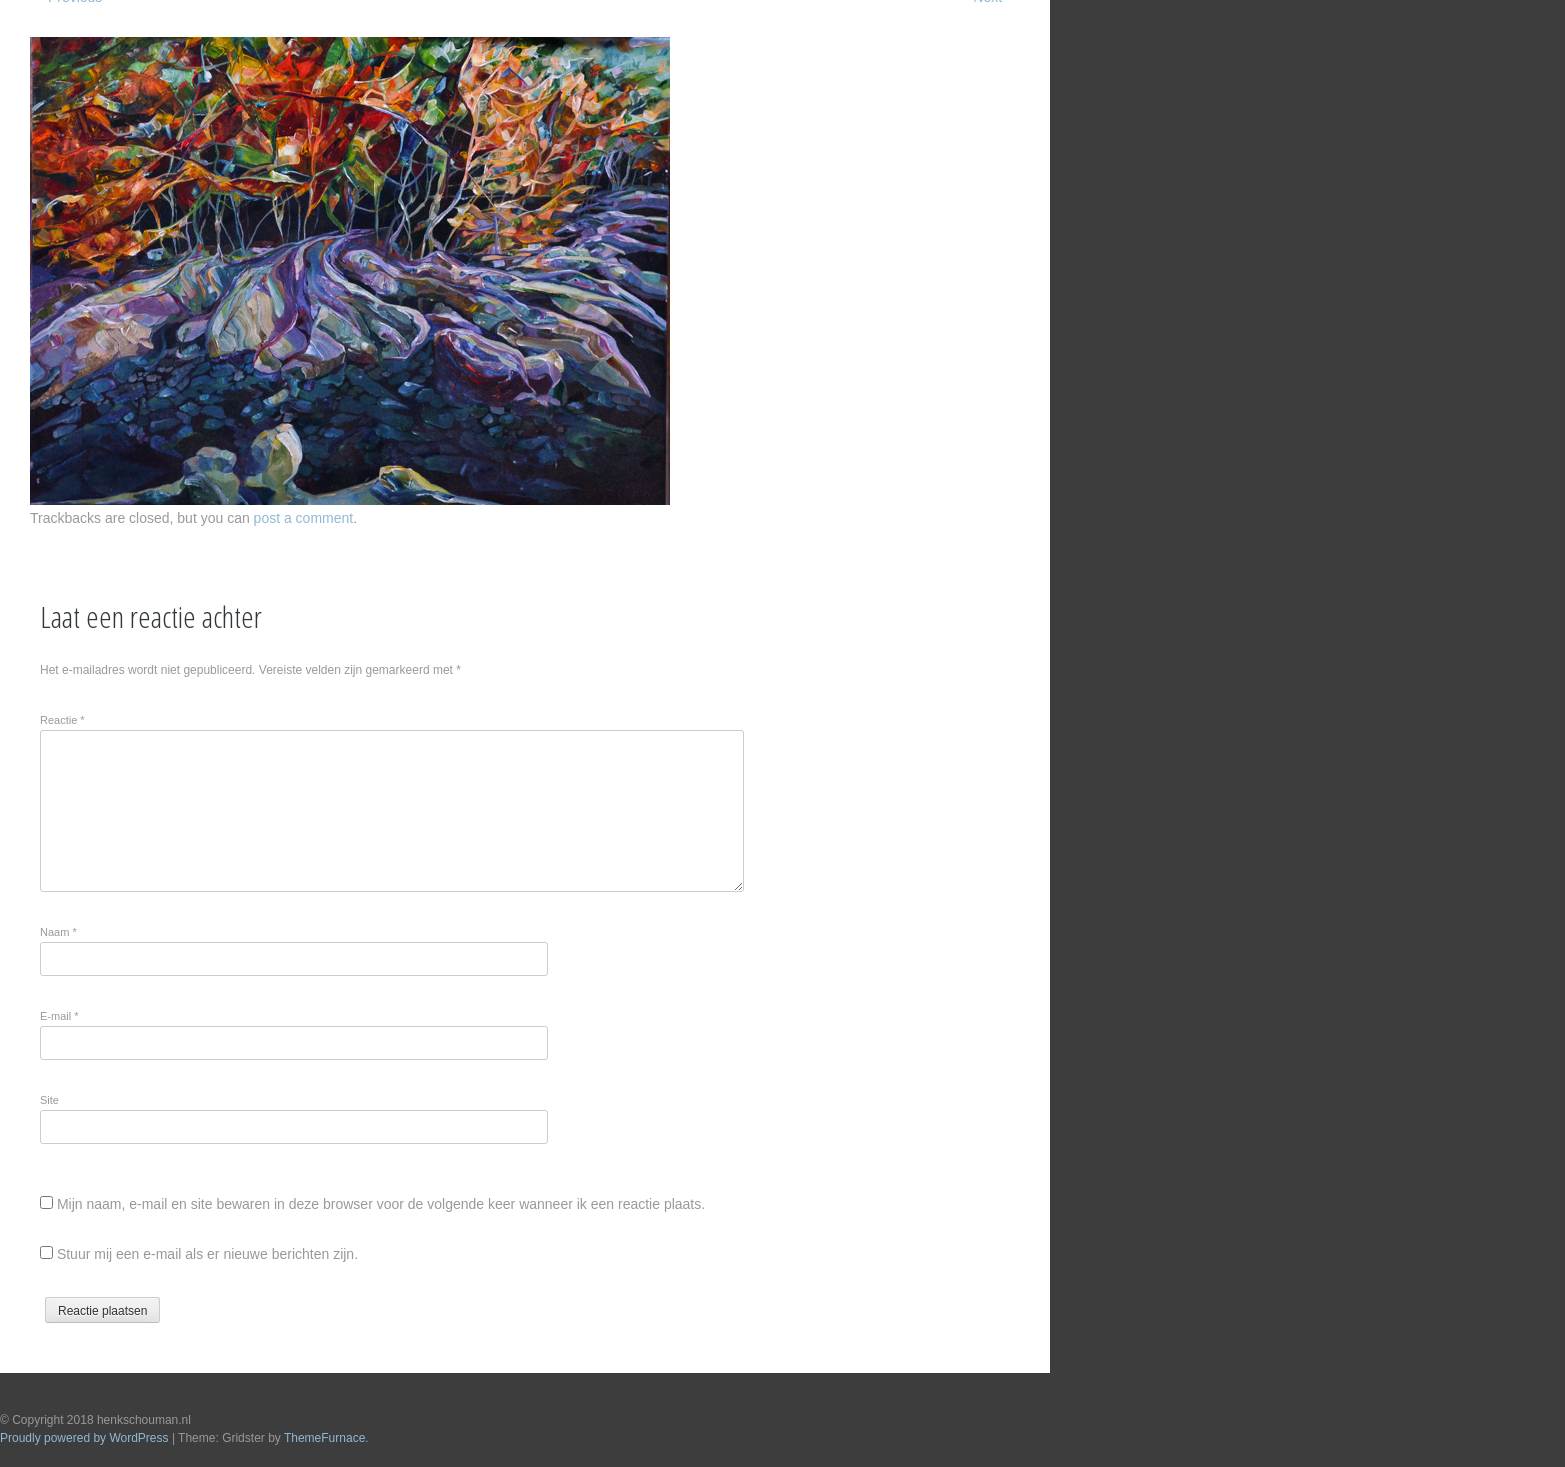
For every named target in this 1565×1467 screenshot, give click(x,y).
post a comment (304, 518)
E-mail (59, 1016)
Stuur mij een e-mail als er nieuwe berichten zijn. (207, 1254)
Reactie (62, 720)
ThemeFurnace (324, 1438)
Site (49, 1100)
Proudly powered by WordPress (84, 1438)
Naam (58, 932)
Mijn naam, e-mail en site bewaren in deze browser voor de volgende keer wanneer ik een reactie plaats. (381, 1204)
